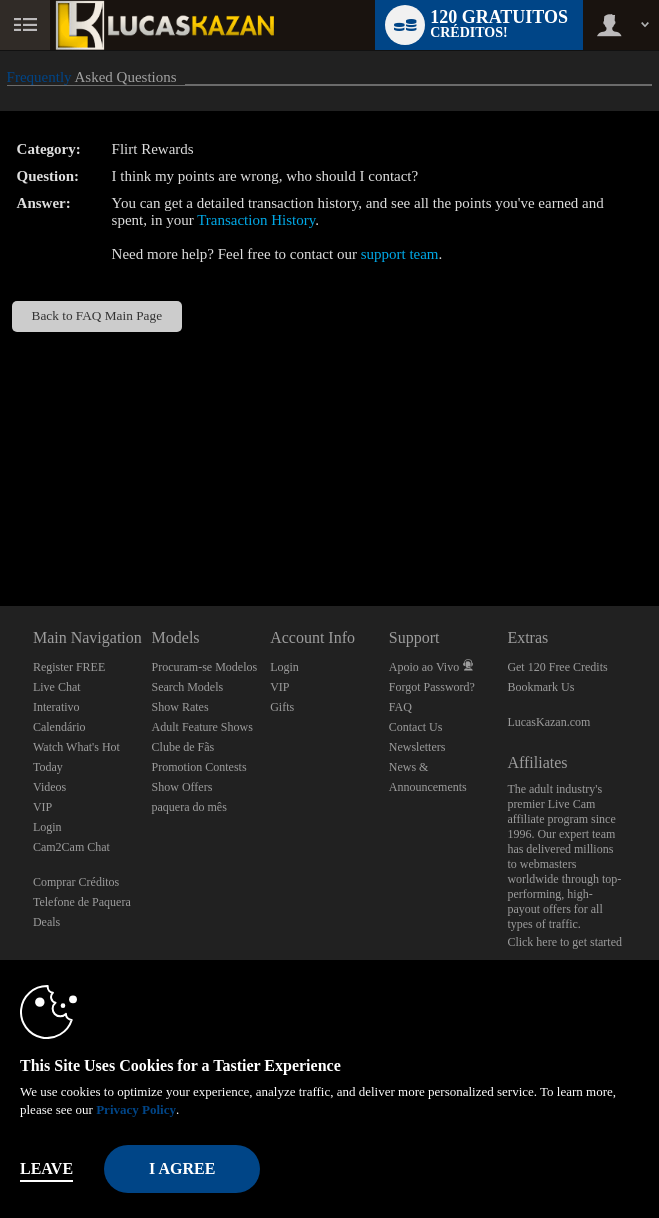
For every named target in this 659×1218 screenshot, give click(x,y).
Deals (46, 922)
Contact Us (416, 727)
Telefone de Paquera (82, 902)
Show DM (0, 531)
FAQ (400, 707)
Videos (49, 787)
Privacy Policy (136, 1109)
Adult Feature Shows (202, 727)
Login (47, 827)
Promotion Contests (199, 767)
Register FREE (69, 667)
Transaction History (256, 220)
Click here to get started (564, 942)
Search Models (188, 687)
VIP (42, 807)
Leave (46, 1168)
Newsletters (417, 747)
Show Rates (180, 707)
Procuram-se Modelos (205, 667)
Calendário (59, 727)
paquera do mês (189, 807)
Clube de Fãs (183, 747)
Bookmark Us (540, 687)
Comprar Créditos (76, 882)
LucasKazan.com (548, 722)
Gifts (282, 707)
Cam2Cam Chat (71, 847)
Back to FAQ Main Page (97, 315)
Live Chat (57, 687)
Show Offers (182, 787)
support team (400, 254)
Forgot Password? (432, 687)
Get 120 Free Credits (557, 667)
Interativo (56, 707)
